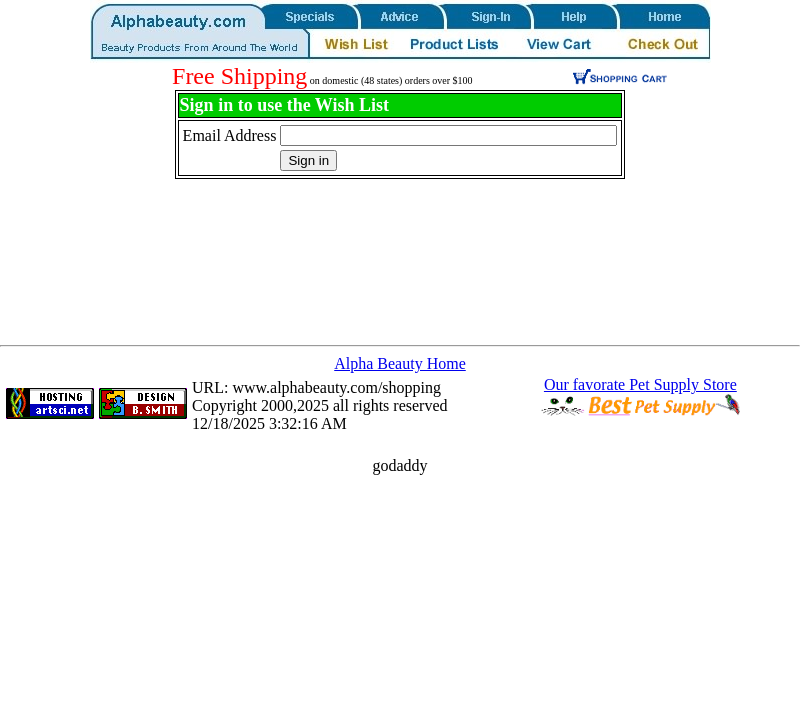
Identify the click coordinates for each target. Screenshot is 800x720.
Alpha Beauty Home (400, 363)
